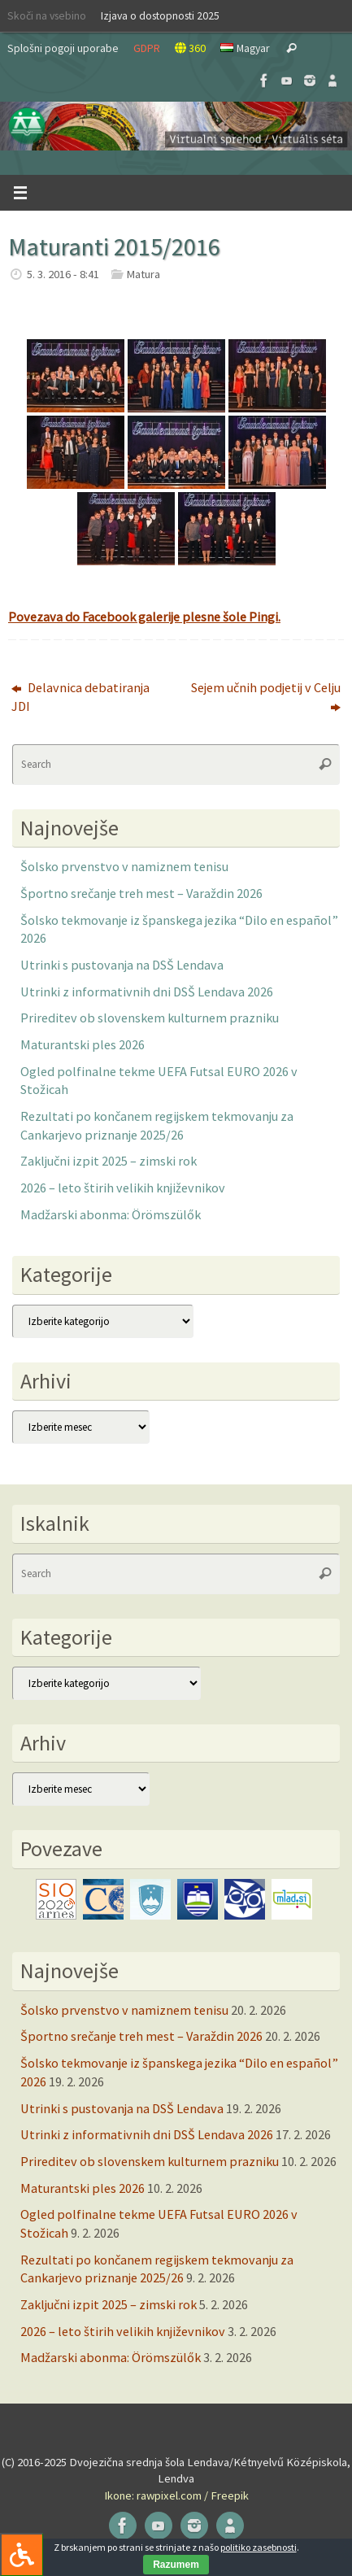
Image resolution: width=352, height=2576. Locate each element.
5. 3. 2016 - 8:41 (63, 274)
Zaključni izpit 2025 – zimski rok (108, 1161)
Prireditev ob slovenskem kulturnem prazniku (149, 1017)
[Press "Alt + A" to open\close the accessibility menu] (21, 2554)
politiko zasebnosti (258, 2547)
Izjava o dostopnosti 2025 (160, 15)
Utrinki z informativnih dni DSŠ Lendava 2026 (146, 991)
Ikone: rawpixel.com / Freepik (176, 2495)
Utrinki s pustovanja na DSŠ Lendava (122, 965)
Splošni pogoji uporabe (63, 48)
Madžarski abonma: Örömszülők (110, 1214)
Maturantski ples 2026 (82, 1044)
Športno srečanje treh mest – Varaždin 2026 (141, 893)
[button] (176, 126)
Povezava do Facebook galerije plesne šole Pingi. (144, 616)
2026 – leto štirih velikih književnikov (122, 1187)
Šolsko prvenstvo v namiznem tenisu (124, 866)
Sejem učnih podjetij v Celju (266, 696)
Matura (143, 274)
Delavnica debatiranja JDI (80, 696)
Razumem (176, 2564)
